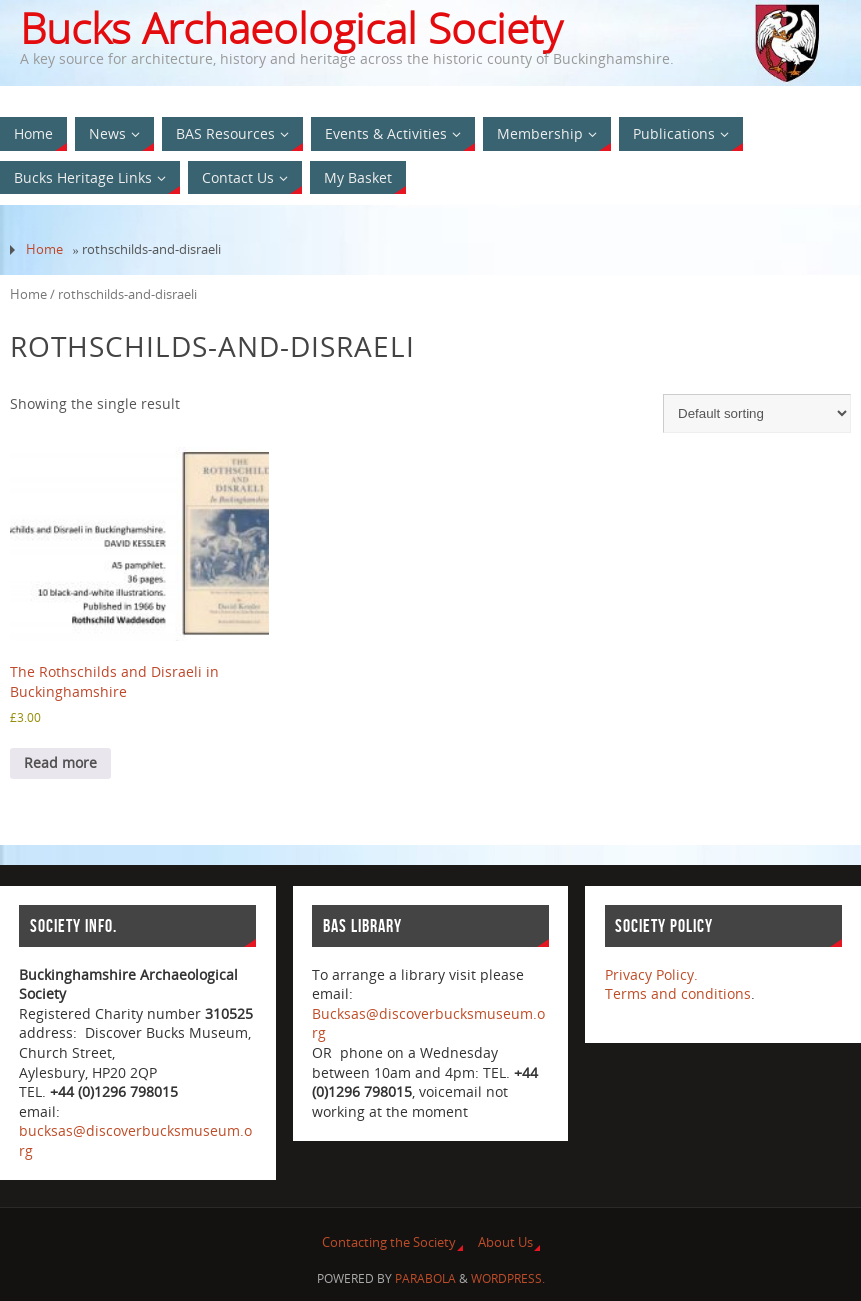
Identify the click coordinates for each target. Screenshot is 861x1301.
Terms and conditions (678, 993)
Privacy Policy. (651, 974)
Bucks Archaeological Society (291, 28)
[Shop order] (757, 413)
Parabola (425, 1278)
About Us (505, 1242)
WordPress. (508, 1278)
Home (44, 249)
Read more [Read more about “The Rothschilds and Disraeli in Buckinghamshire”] (60, 762)
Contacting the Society (389, 1242)
